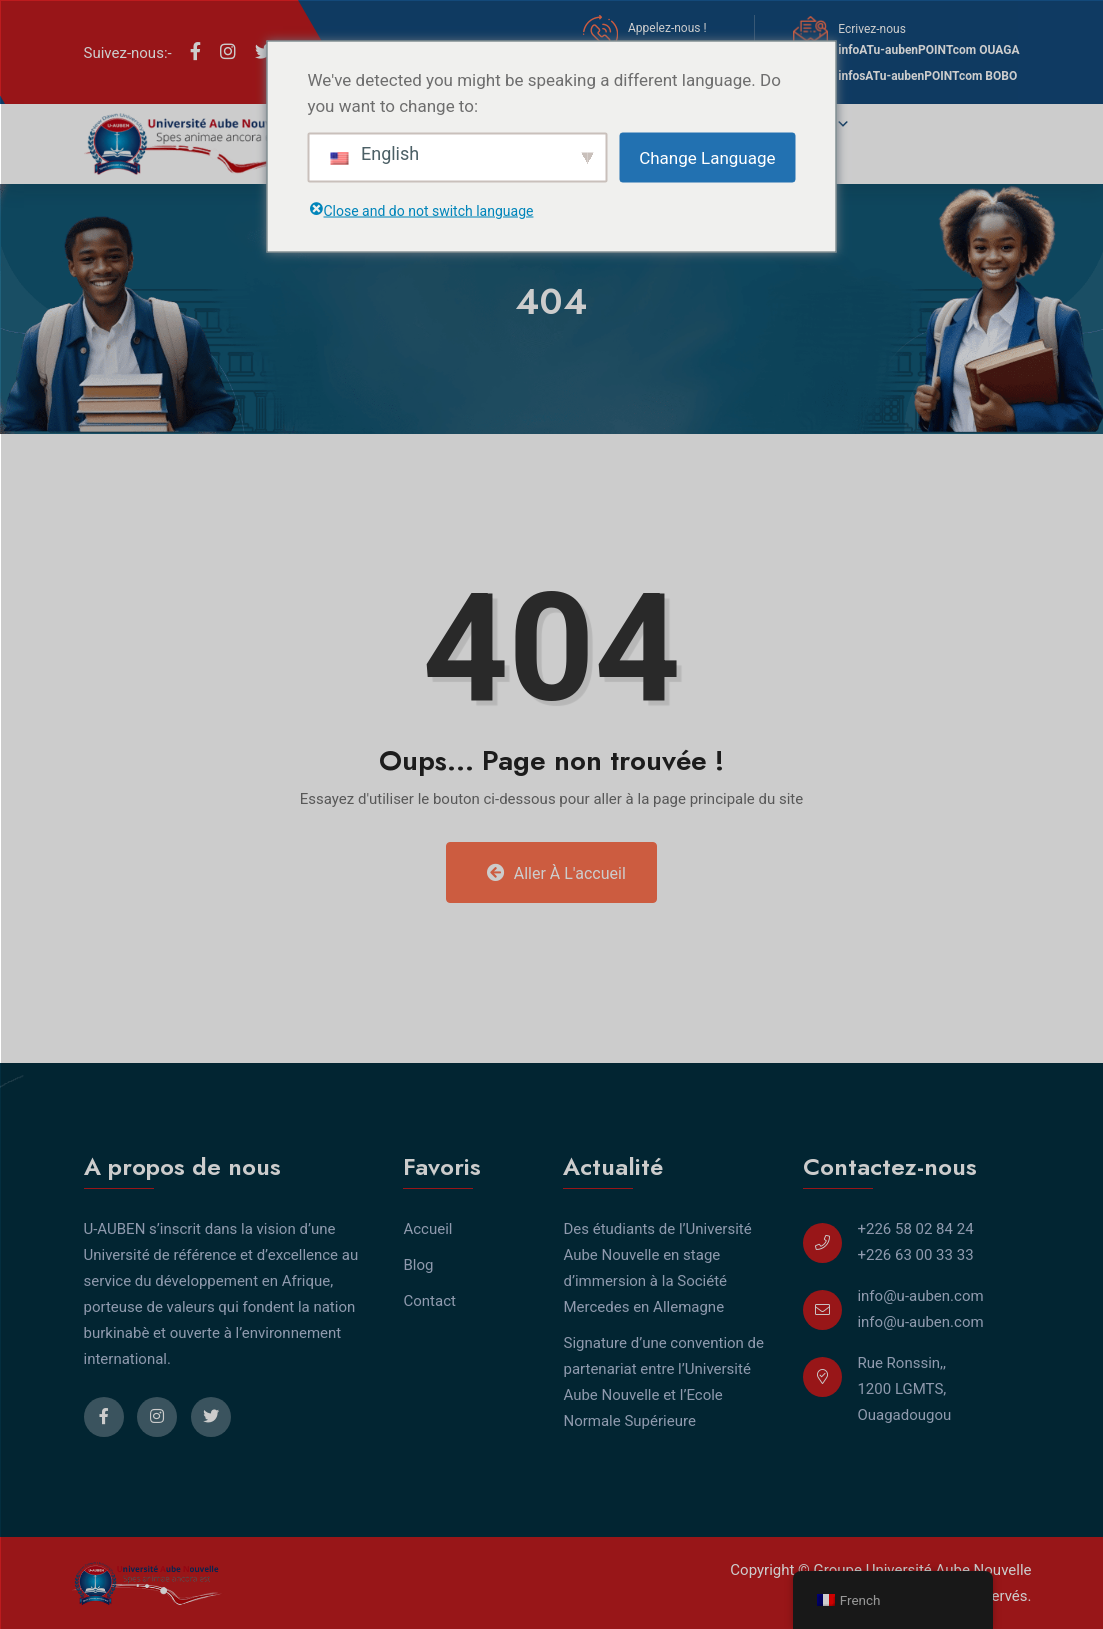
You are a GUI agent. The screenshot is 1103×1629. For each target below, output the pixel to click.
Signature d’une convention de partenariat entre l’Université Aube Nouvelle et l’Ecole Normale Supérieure (663, 1382)
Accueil (427, 1229)
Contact (429, 1301)
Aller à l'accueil (556, 873)
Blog (418, 1265)
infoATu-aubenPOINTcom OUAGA (928, 50)
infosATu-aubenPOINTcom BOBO (927, 76)
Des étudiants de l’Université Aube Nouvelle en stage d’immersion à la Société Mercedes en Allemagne (657, 1268)
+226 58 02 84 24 (915, 1229)
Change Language (707, 157)
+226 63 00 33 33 (915, 1255)
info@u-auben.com (920, 1296)
